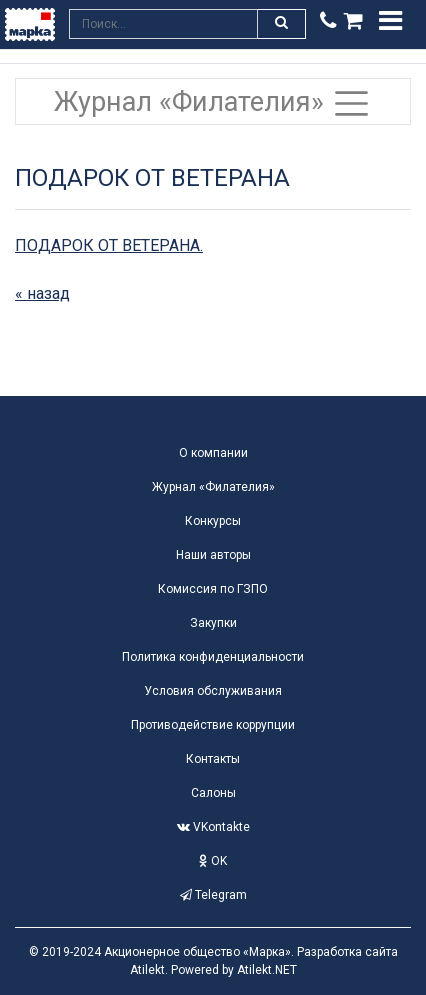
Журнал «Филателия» (213, 487)
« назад (42, 293)
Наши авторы (213, 555)
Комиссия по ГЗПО (213, 589)
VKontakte (213, 827)
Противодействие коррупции (213, 725)
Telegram (213, 895)
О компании (213, 453)
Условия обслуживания (213, 691)
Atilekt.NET (267, 970)
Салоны (213, 793)
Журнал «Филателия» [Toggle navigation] (213, 103)
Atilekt (147, 970)
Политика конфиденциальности (213, 657)
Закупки (213, 623)
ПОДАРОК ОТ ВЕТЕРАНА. (109, 245)
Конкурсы (213, 521)
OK (213, 861)
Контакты (213, 759)
